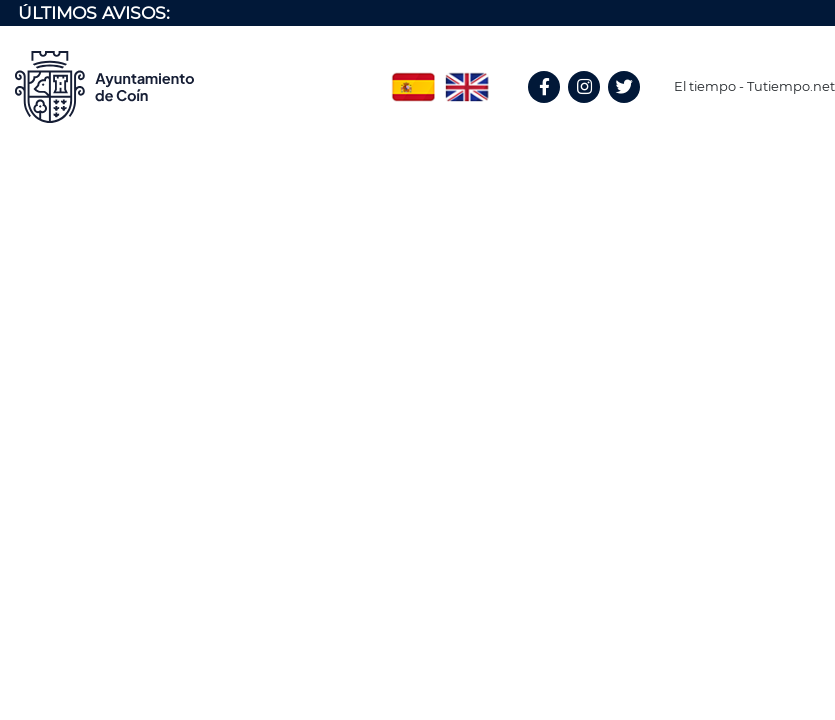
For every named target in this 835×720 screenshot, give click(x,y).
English (467, 80)
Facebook (553, 108)
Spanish (413, 80)
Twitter (626, 108)
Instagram (594, 108)
